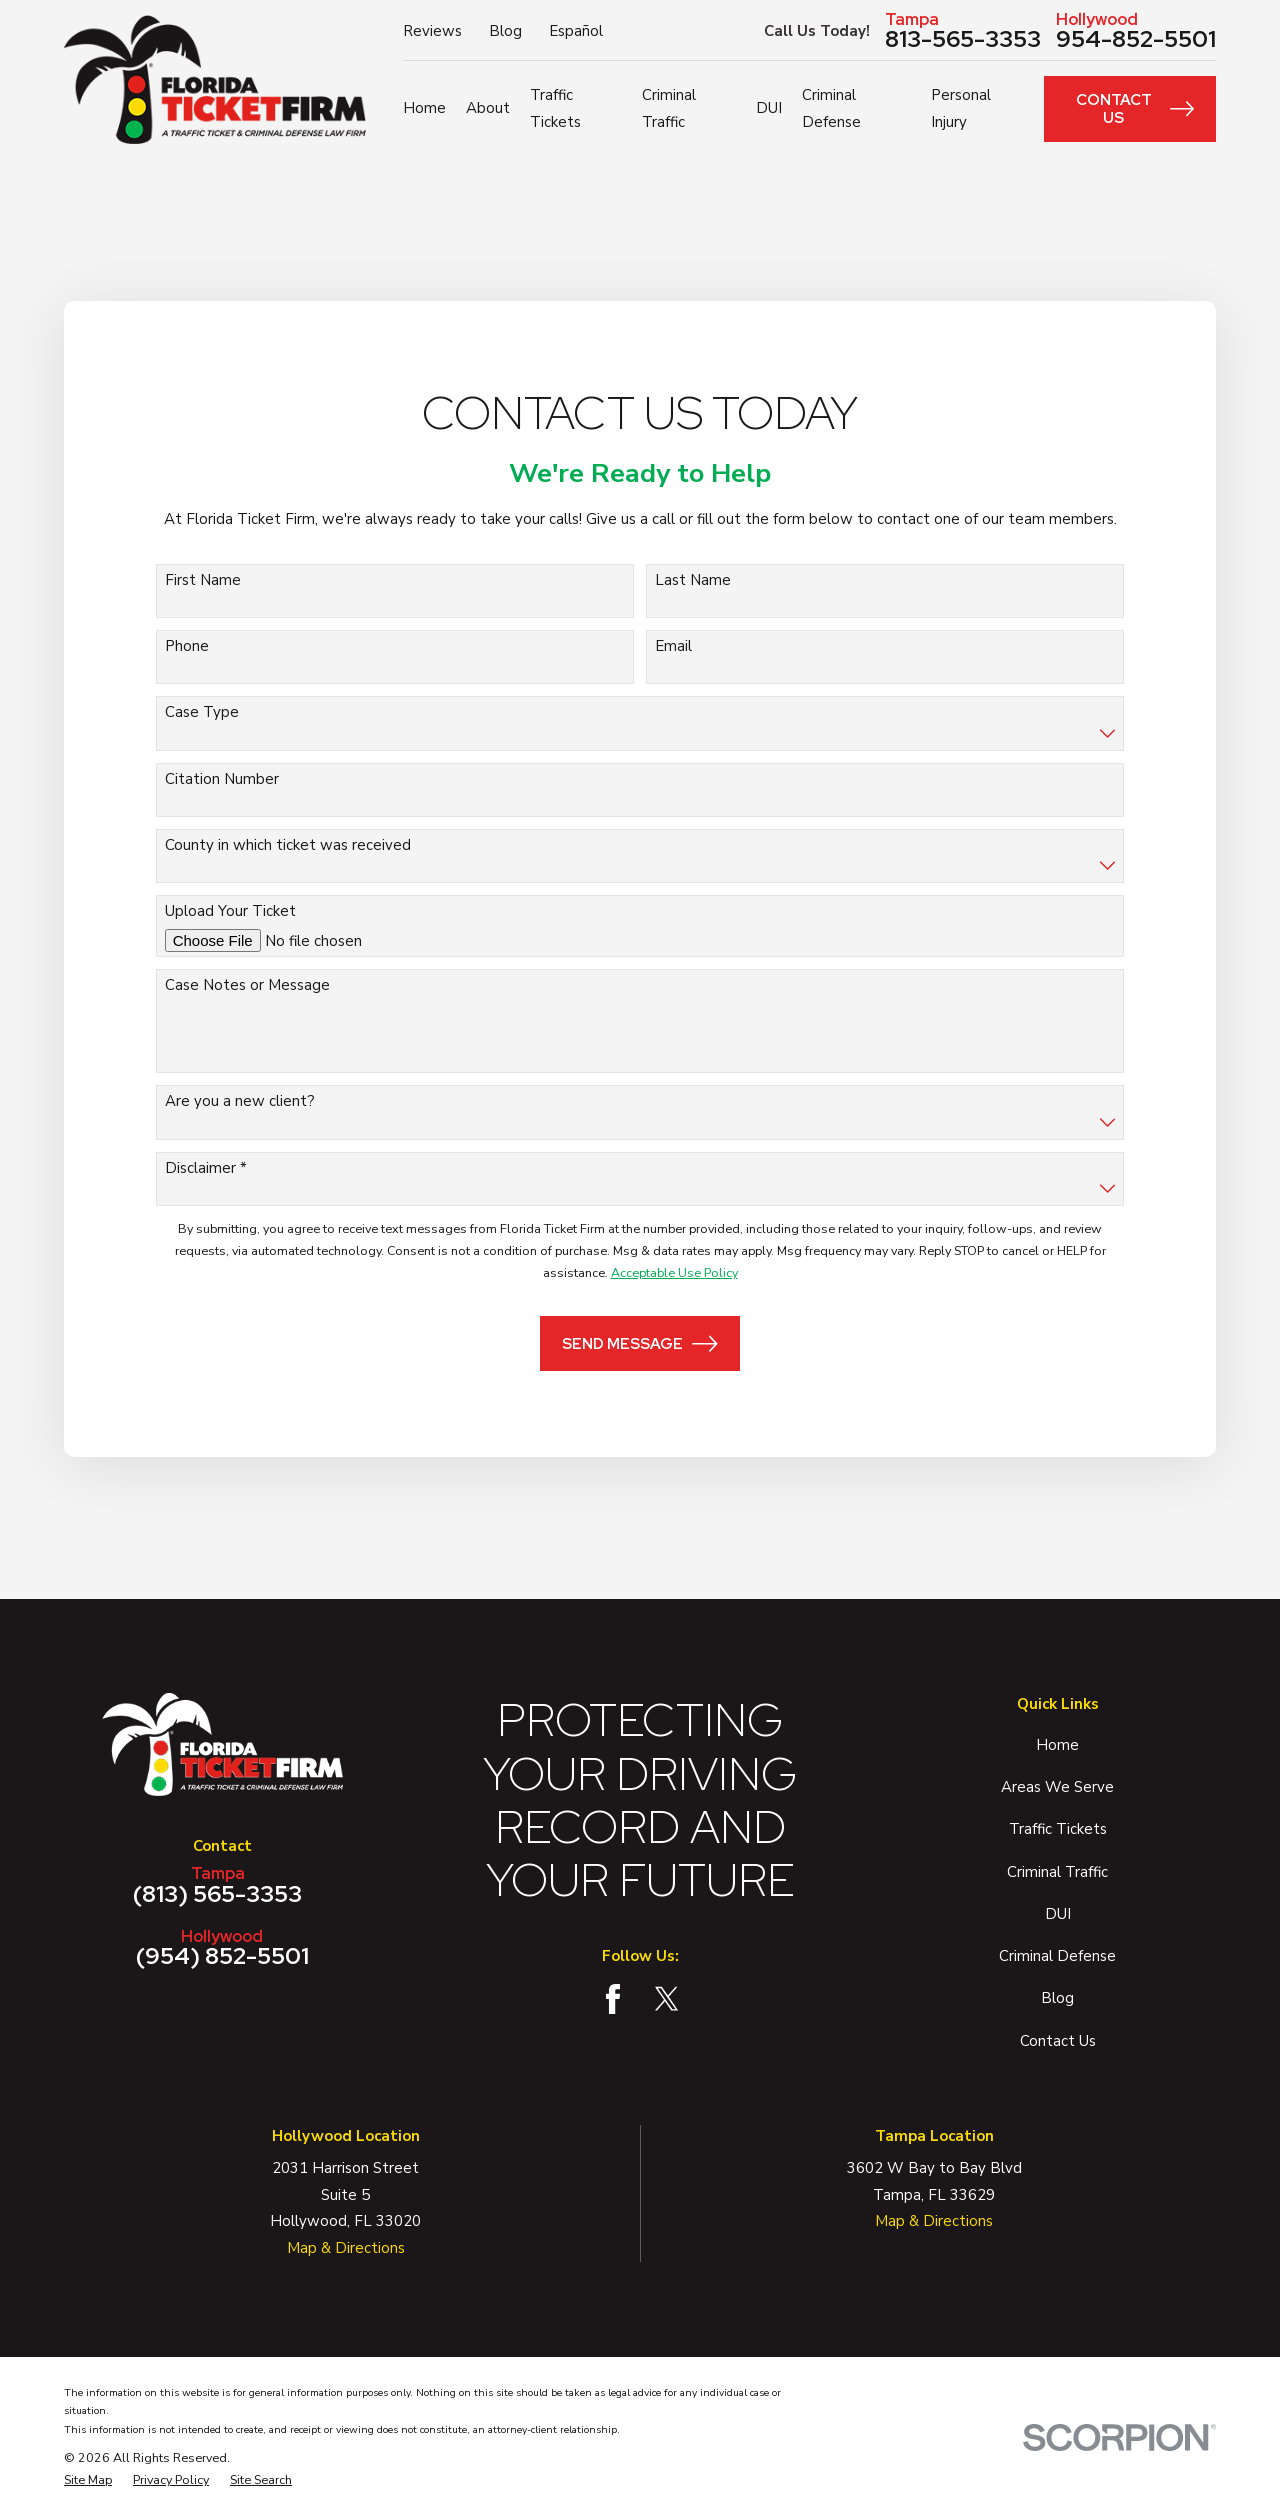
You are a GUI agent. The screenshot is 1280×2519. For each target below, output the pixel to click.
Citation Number (222, 779)
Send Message (640, 1344)
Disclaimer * (206, 1168)
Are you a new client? (240, 1101)
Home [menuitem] (424, 108)
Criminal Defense (1057, 1956)
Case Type (202, 712)
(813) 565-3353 (218, 1885)
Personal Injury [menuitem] (961, 108)
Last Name (693, 580)
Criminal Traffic (1057, 1872)
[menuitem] (88, 2480)
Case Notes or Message (247, 985)
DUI (1058, 1914)
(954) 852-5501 (222, 1948)
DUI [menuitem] (769, 108)
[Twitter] (667, 1999)
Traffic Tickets (1058, 1829)
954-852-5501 (1136, 31)
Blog (505, 31)
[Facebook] (613, 1999)
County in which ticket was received (288, 845)
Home (1057, 1745)
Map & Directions (346, 2248)
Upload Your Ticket (230, 911)
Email (673, 646)
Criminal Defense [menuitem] (831, 108)
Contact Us (1135, 109)
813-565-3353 (963, 31)
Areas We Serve (1057, 1787)
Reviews (432, 31)
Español (576, 31)
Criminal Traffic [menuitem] (669, 108)
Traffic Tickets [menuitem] (555, 108)
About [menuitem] (488, 108)
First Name (203, 580)
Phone (187, 646)
